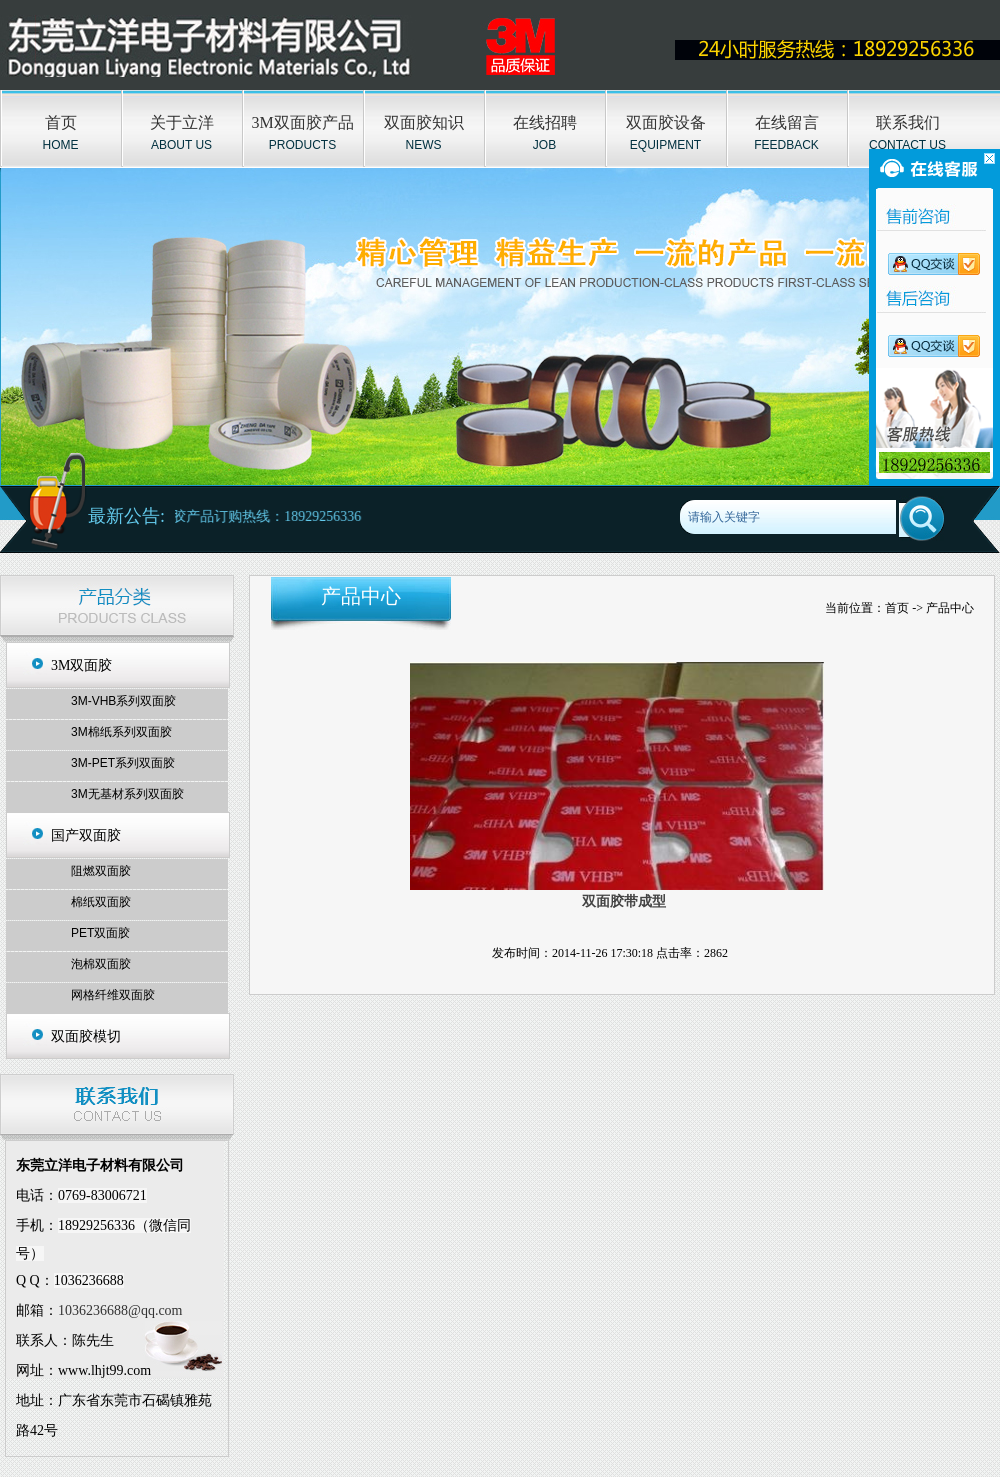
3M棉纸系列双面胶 (121, 732)
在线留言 (787, 122)
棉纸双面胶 (101, 902)
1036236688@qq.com (120, 1310)
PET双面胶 (100, 933)
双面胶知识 (424, 122)
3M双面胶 (81, 665)
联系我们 (908, 122)
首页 (61, 122)
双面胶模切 (86, 1036)
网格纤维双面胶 (113, 995)
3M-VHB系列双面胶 (123, 701)
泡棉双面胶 (101, 964)
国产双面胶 (86, 835)
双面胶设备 (666, 122)
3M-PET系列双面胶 (123, 763)
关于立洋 (182, 122)
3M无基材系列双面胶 (127, 794)
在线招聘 (545, 122)
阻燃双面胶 (101, 871)
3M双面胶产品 (302, 122)
